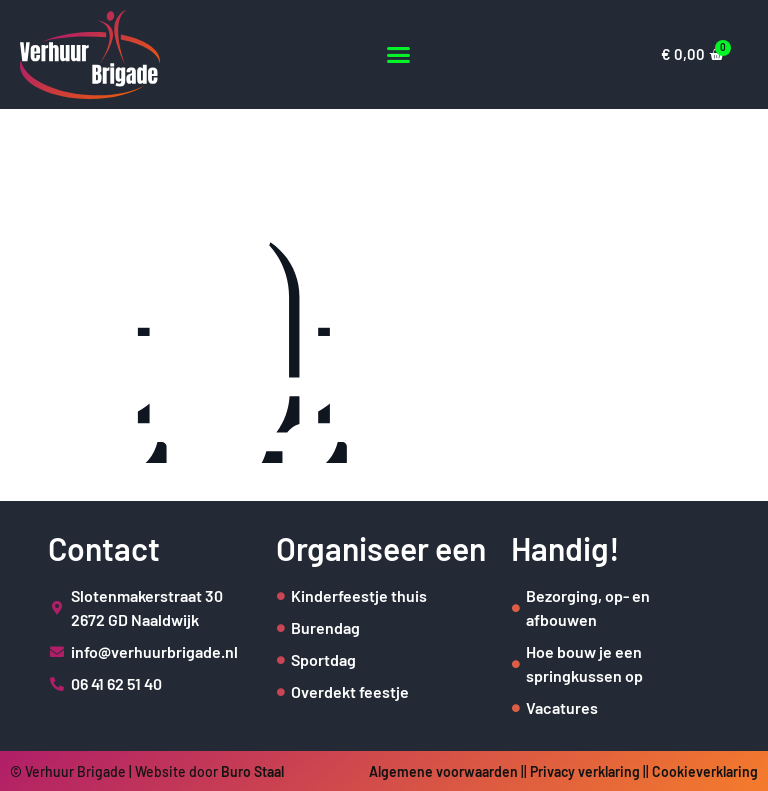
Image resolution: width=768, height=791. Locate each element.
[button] (398, 54)
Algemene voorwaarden (443, 771)
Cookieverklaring (705, 771)
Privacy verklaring (585, 771)
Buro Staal (252, 771)
